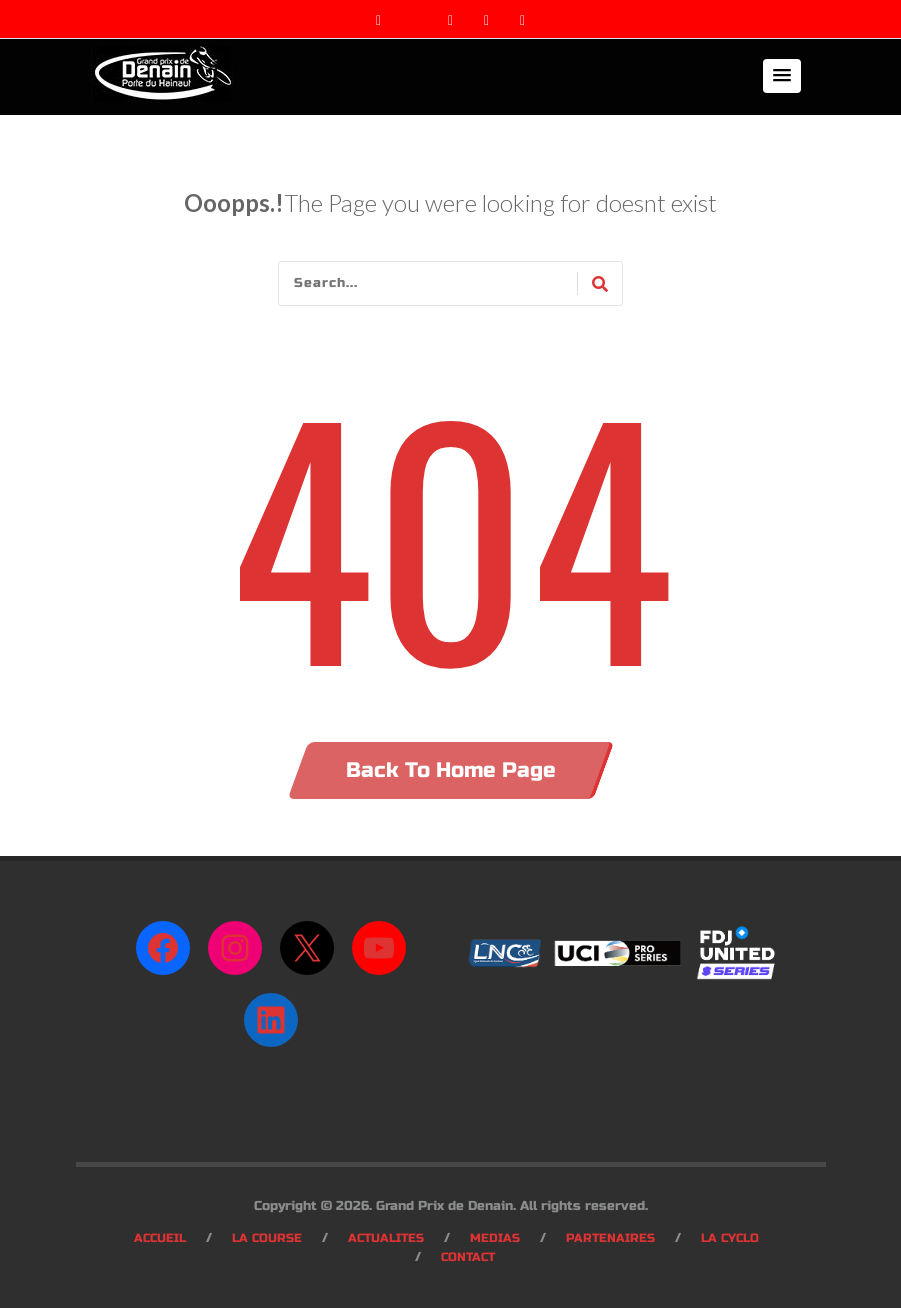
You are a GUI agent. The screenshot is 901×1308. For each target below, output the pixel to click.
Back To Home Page (451, 770)
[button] (782, 76)
